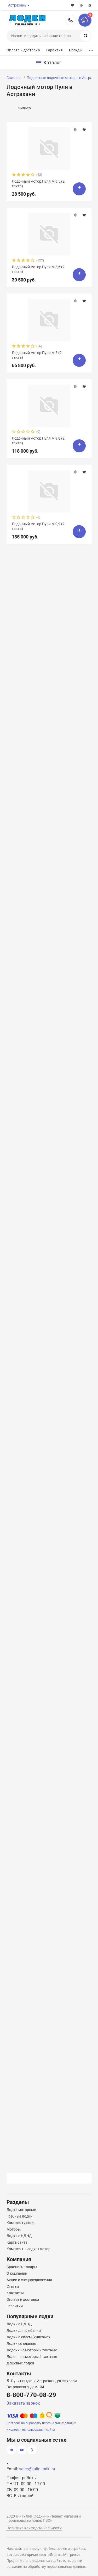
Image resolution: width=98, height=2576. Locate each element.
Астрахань (17, 5)
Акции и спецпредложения (29, 2280)
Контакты (15, 2293)
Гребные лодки (19, 2216)
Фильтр (24, 108)
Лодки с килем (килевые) (28, 2337)
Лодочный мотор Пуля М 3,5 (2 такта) (38, 183)
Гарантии (15, 2306)
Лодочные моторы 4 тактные (32, 2357)
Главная (14, 78)
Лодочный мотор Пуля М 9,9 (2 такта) (38, 526)
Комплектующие (21, 2223)
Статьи (13, 2286)
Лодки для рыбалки (24, 2330)
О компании (17, 2273)
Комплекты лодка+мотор (28, 2249)
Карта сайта (17, 2242)
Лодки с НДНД (19, 2236)
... (91, 49)
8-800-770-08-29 (70, 20)
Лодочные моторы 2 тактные (32, 2350)
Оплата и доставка (23, 50)
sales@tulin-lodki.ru (37, 2468)
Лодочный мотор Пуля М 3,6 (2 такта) (38, 269)
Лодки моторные (21, 2210)
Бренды (76, 50)
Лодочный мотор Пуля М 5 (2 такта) (37, 355)
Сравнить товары (22, 2267)
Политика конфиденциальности (34, 2528)
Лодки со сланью (21, 2343)
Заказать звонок (23, 2403)
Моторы (14, 2229)
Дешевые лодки (20, 2363)
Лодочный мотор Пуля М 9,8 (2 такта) (38, 440)
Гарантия (54, 50)
